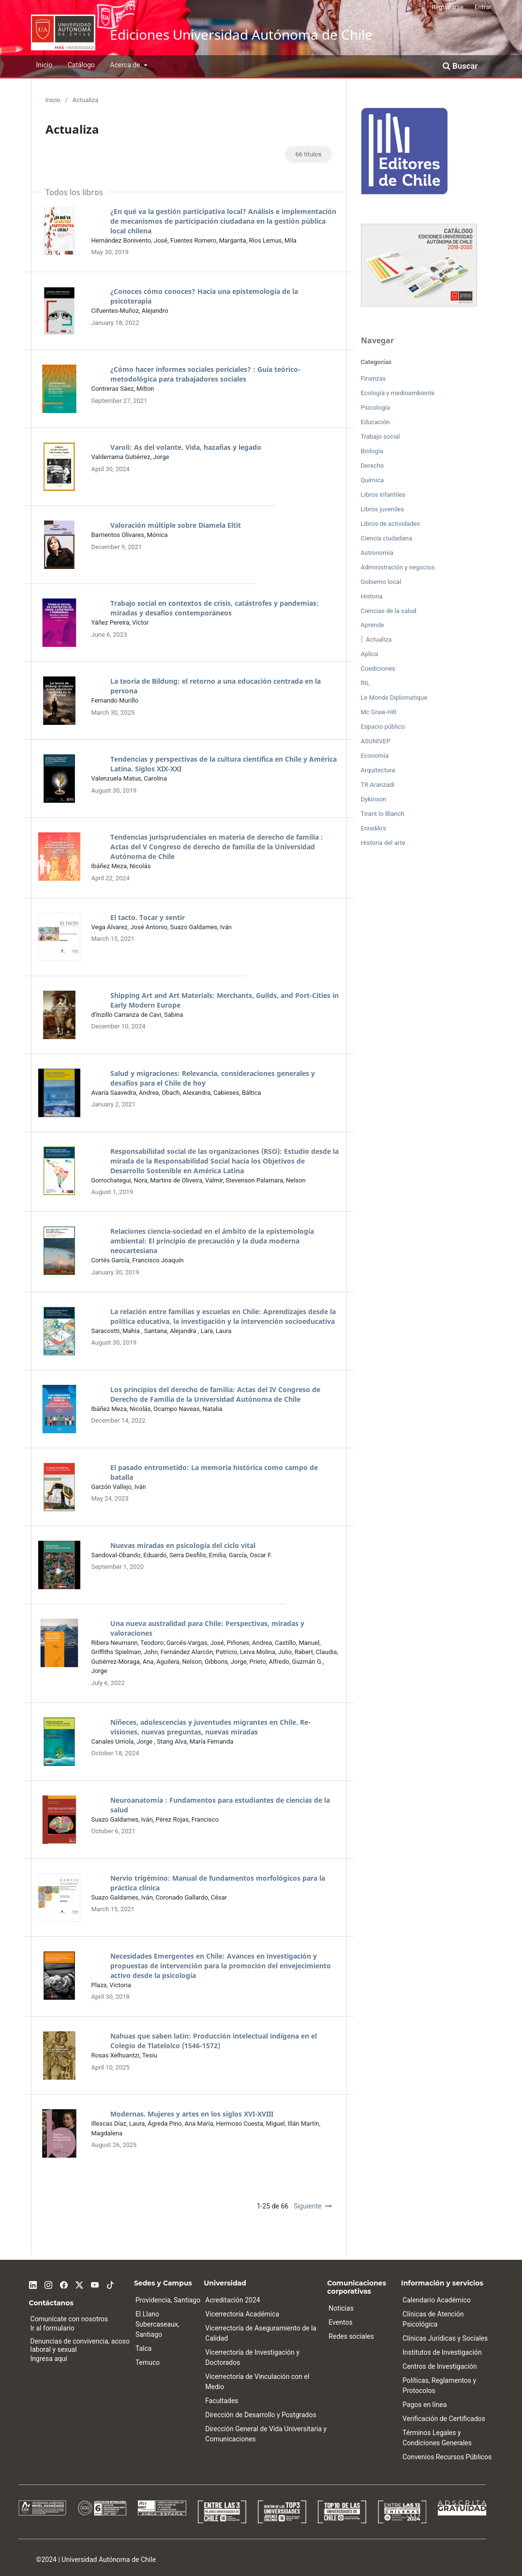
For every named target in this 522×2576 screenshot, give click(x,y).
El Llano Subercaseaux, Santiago (157, 2324)
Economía (375, 755)
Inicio (44, 65)
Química (372, 480)
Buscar (460, 66)
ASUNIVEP (375, 741)
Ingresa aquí (49, 2358)
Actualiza (379, 639)
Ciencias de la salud (389, 610)
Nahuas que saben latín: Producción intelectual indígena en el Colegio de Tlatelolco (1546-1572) (213, 2040)
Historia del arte (383, 842)
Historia (372, 596)
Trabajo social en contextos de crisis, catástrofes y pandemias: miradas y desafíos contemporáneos (214, 607)
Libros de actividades (390, 523)
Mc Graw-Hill (379, 712)
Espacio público (383, 726)
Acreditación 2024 (232, 2300)
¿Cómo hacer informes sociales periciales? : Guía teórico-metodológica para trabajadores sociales (205, 374)
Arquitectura (378, 770)
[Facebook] (64, 2284)
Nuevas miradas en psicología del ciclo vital (182, 1545)
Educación (375, 422)
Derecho (372, 465)
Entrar (483, 7)
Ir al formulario (52, 2328)
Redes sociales (351, 2336)
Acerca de (126, 65)
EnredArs (374, 828)
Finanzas (373, 378)
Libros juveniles (382, 509)
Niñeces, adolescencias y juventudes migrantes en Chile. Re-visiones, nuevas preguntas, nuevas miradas (210, 1726)
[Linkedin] (33, 2284)
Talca (143, 2348)
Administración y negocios (398, 567)
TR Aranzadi (378, 784)
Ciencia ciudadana (386, 538)
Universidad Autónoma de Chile (108, 2559)
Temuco (147, 2362)
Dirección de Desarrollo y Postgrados (260, 2415)
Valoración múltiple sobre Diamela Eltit (175, 525)
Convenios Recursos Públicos (447, 2457)
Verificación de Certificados (444, 2419)
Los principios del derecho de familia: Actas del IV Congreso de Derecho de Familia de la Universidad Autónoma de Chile (215, 1394)
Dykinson (374, 799)
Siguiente (308, 2206)
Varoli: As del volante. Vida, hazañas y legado (185, 447)
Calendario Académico (437, 2300)
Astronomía (377, 552)
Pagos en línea (425, 2404)
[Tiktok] (110, 2284)
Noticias (341, 2308)
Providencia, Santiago (167, 2300)
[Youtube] (95, 2284)
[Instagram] (48, 2284)
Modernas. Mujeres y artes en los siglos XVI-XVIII (191, 2113)
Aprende (372, 625)
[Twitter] (79, 2284)
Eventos (340, 2322)
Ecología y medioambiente (398, 393)
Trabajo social (380, 436)
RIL (365, 683)
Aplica (369, 654)
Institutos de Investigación (442, 2352)
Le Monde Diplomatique (394, 697)
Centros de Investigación (440, 2366)
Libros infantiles (383, 494)
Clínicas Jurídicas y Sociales (445, 2338)
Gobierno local (381, 581)
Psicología (375, 407)
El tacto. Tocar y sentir (147, 917)
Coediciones (378, 668)
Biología (372, 451)
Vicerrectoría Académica (242, 2314)
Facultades (221, 2401)
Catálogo (81, 65)
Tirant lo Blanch (382, 813)
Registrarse (447, 7)
